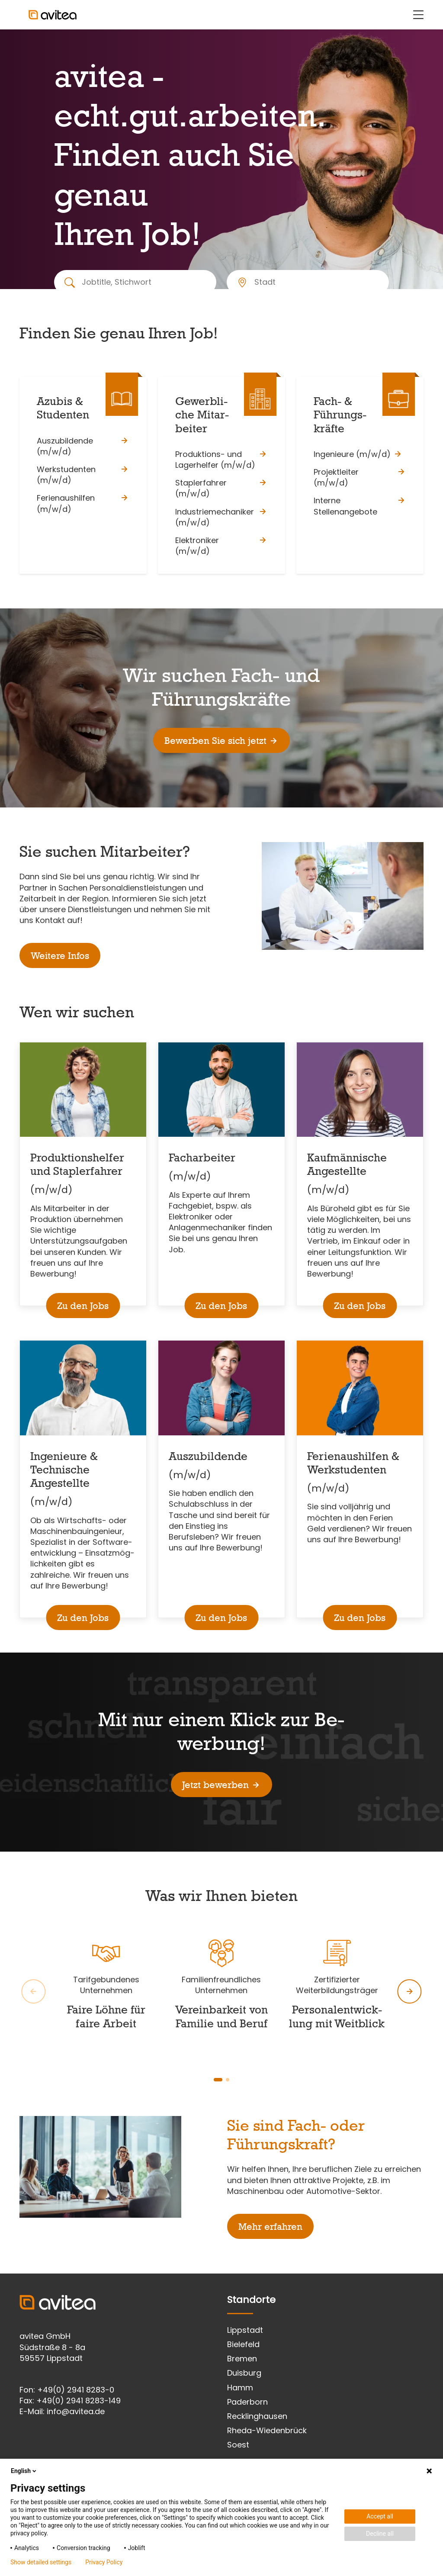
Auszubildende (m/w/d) (83, 446)
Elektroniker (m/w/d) (221, 545)
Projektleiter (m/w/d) (360, 477)
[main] (221, 1151)
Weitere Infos (60, 955)
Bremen (242, 2358)
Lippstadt (245, 2330)
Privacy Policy (103, 2562)
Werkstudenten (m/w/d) (83, 475)
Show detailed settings (40, 2562)
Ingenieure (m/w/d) (358, 454)
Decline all (380, 2533)
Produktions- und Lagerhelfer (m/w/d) (221, 459)
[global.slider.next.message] (410, 1991)
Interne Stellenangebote (360, 506)
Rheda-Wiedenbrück (267, 2430)
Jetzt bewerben (221, 1784)
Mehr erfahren (270, 2226)
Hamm (240, 2387)
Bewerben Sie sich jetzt (221, 740)
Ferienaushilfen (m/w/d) (83, 503)
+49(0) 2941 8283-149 (78, 2400)
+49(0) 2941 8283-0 (75, 2389)
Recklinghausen (257, 2416)
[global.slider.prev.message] (33, 1991)
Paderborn (247, 2401)
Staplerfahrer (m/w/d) (221, 488)
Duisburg (244, 2372)
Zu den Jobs (83, 1305)
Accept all (379, 2516)
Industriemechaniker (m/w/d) (221, 517)
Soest (238, 2444)
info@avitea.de (76, 2411)
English (24, 2470)
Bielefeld (243, 2344)
